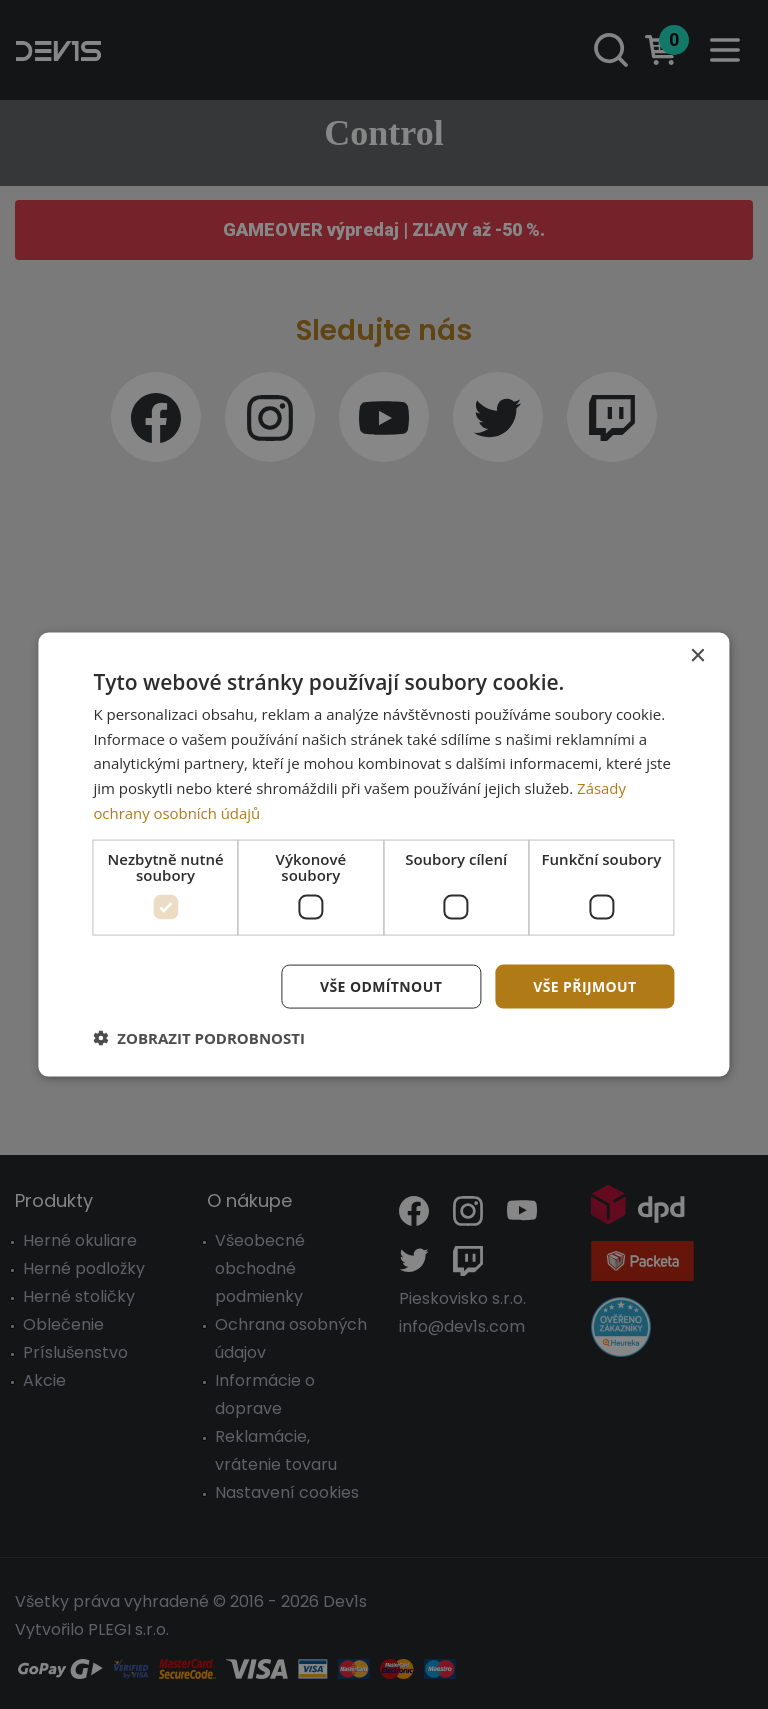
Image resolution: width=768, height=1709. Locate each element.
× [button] (697, 655)
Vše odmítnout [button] (381, 985)
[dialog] (383, 854)
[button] (199, 1038)
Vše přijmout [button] (584, 985)
